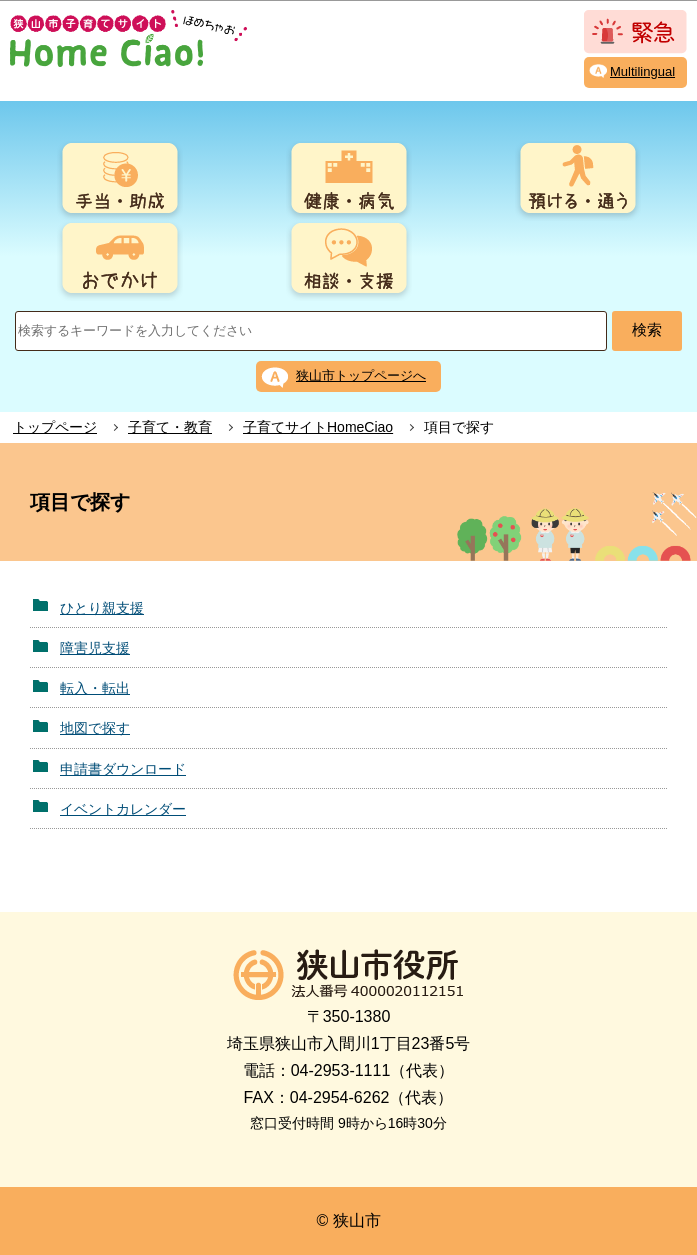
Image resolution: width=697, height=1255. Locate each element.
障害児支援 (95, 648)
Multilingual (642, 71)
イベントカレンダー (123, 809)
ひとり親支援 (102, 608)
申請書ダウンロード (123, 769)
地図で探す (95, 728)
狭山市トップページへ (361, 375)
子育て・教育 (170, 427)
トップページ (55, 427)
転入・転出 (95, 688)
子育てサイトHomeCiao (318, 427)
